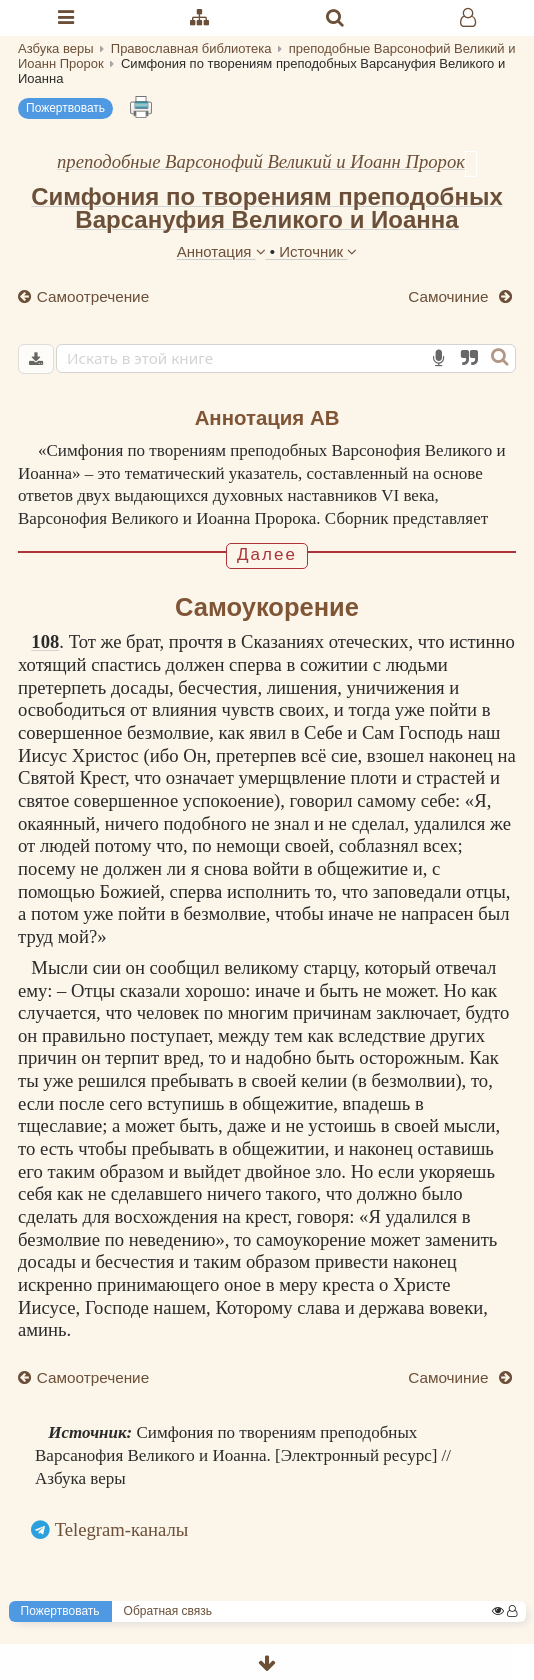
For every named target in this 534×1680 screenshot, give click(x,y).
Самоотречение (91, 296)
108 (45, 641)
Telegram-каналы (122, 1529)
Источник (318, 251)
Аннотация (223, 251)
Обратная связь (168, 1611)
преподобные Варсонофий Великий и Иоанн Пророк (261, 161)
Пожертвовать (65, 108)
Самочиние (450, 296)
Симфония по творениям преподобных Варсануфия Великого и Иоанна (267, 208)
